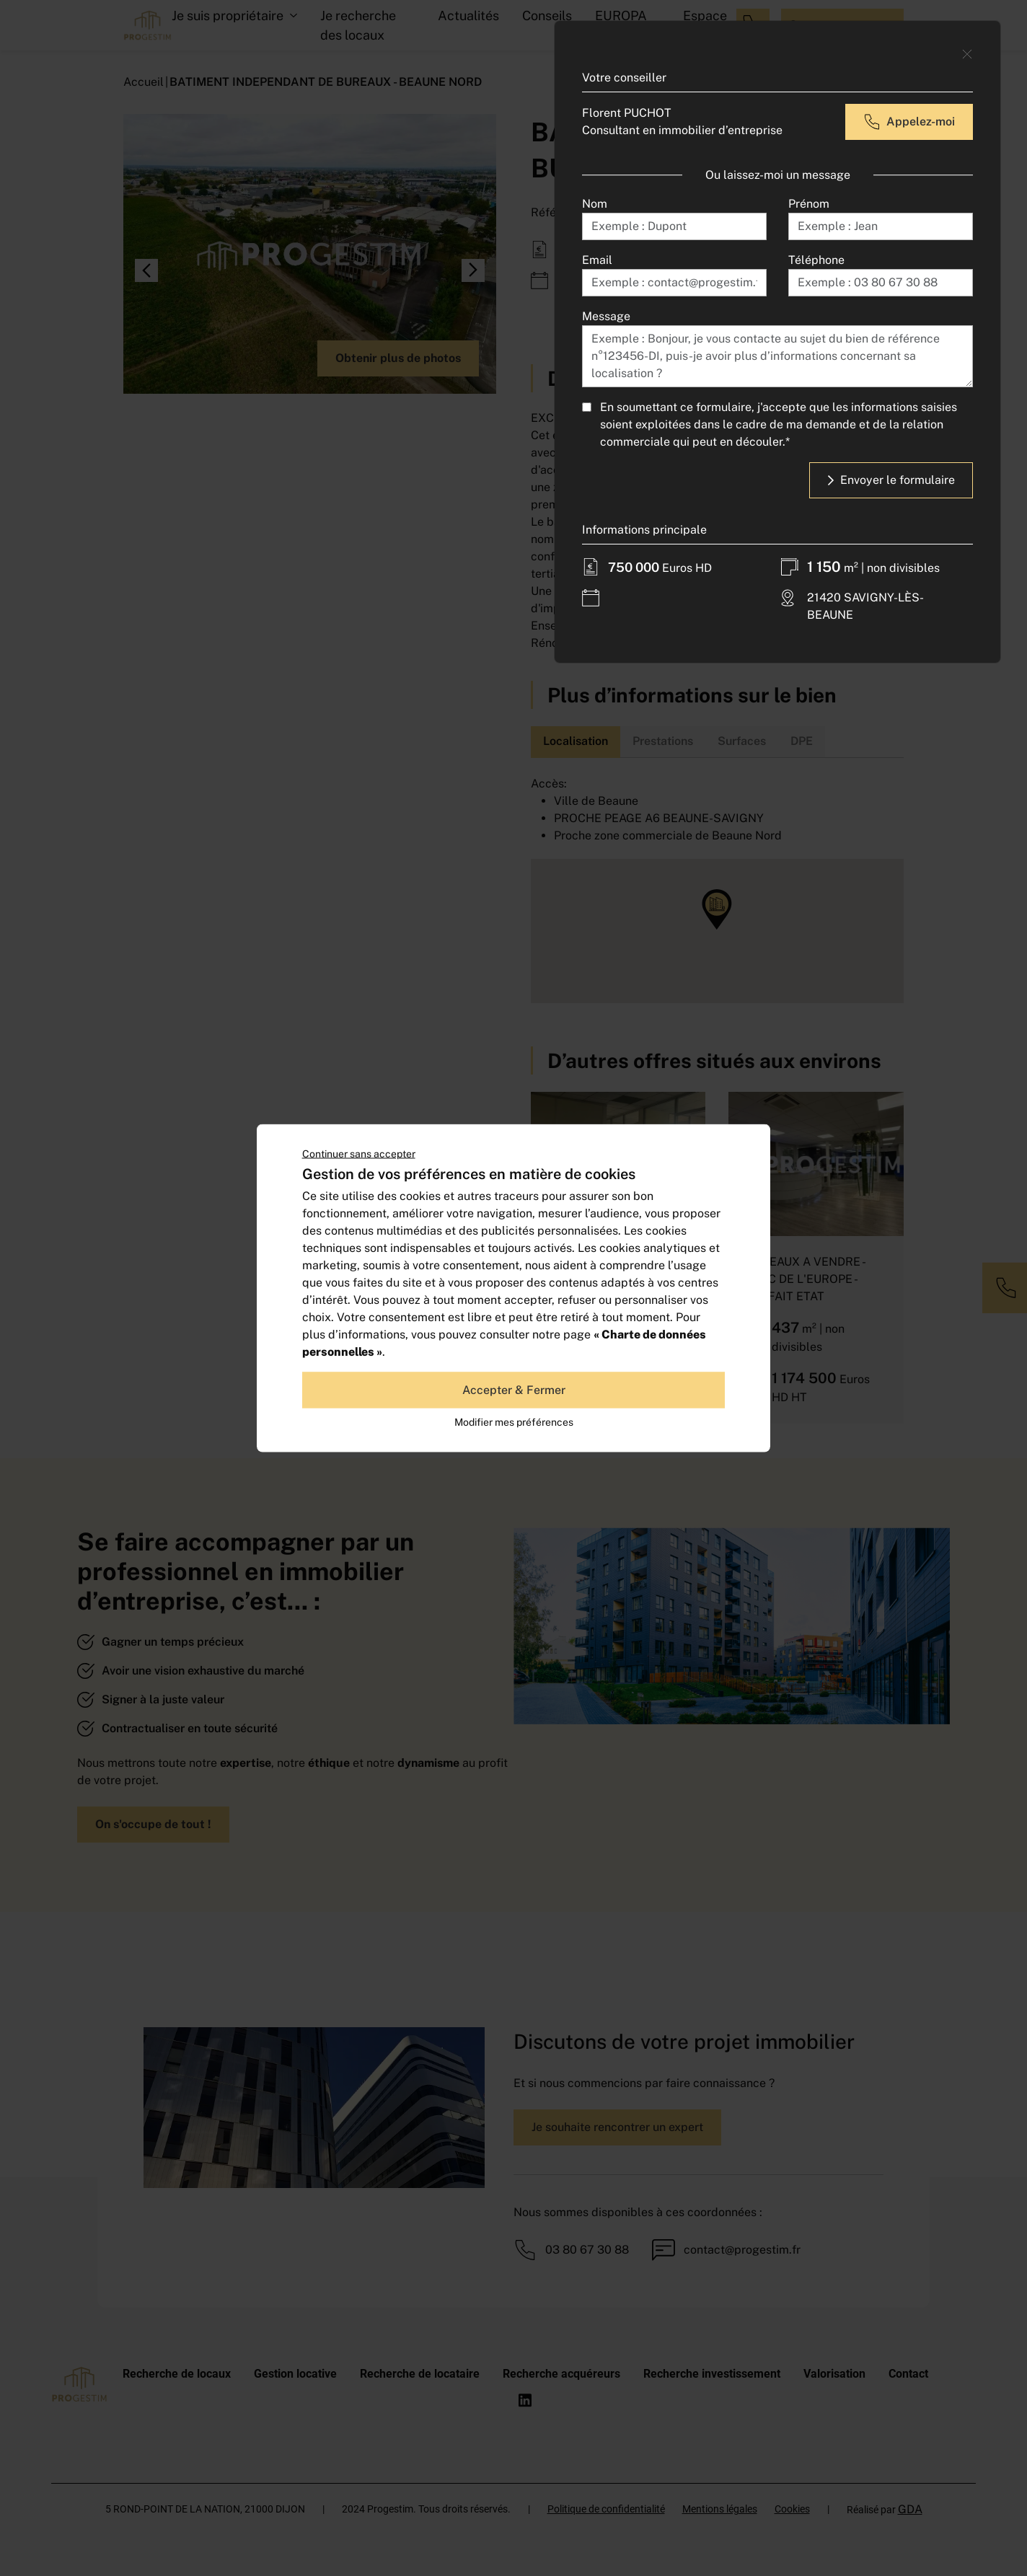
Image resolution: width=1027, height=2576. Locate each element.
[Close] (967, 54)
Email (597, 260)
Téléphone (816, 260)
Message (606, 316)
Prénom (808, 204)
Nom (594, 204)
